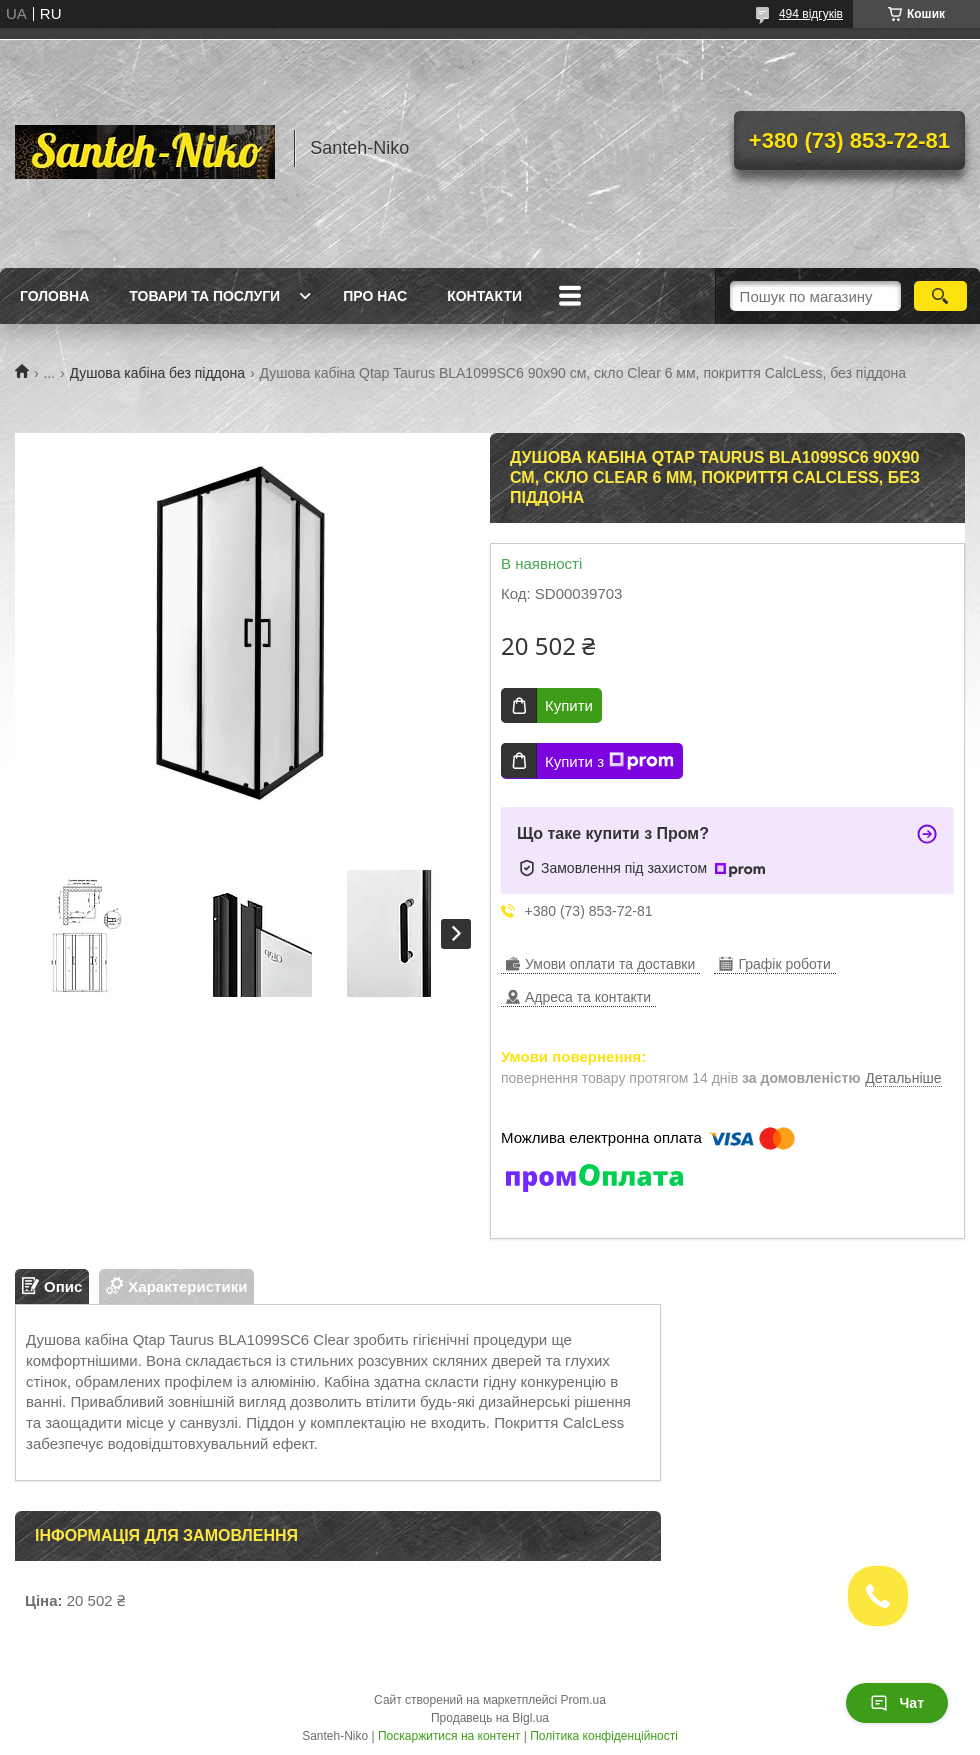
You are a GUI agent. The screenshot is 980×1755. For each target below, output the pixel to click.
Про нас (375, 296)
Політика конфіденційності (604, 1736)
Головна (54, 296)
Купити (569, 705)
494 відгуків (811, 14)
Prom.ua (583, 1700)
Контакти (484, 296)
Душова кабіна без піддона (158, 373)
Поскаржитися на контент (449, 1736)
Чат (897, 1703)
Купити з (609, 761)
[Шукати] (940, 296)
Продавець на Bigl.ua (490, 1718)
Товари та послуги (204, 296)
